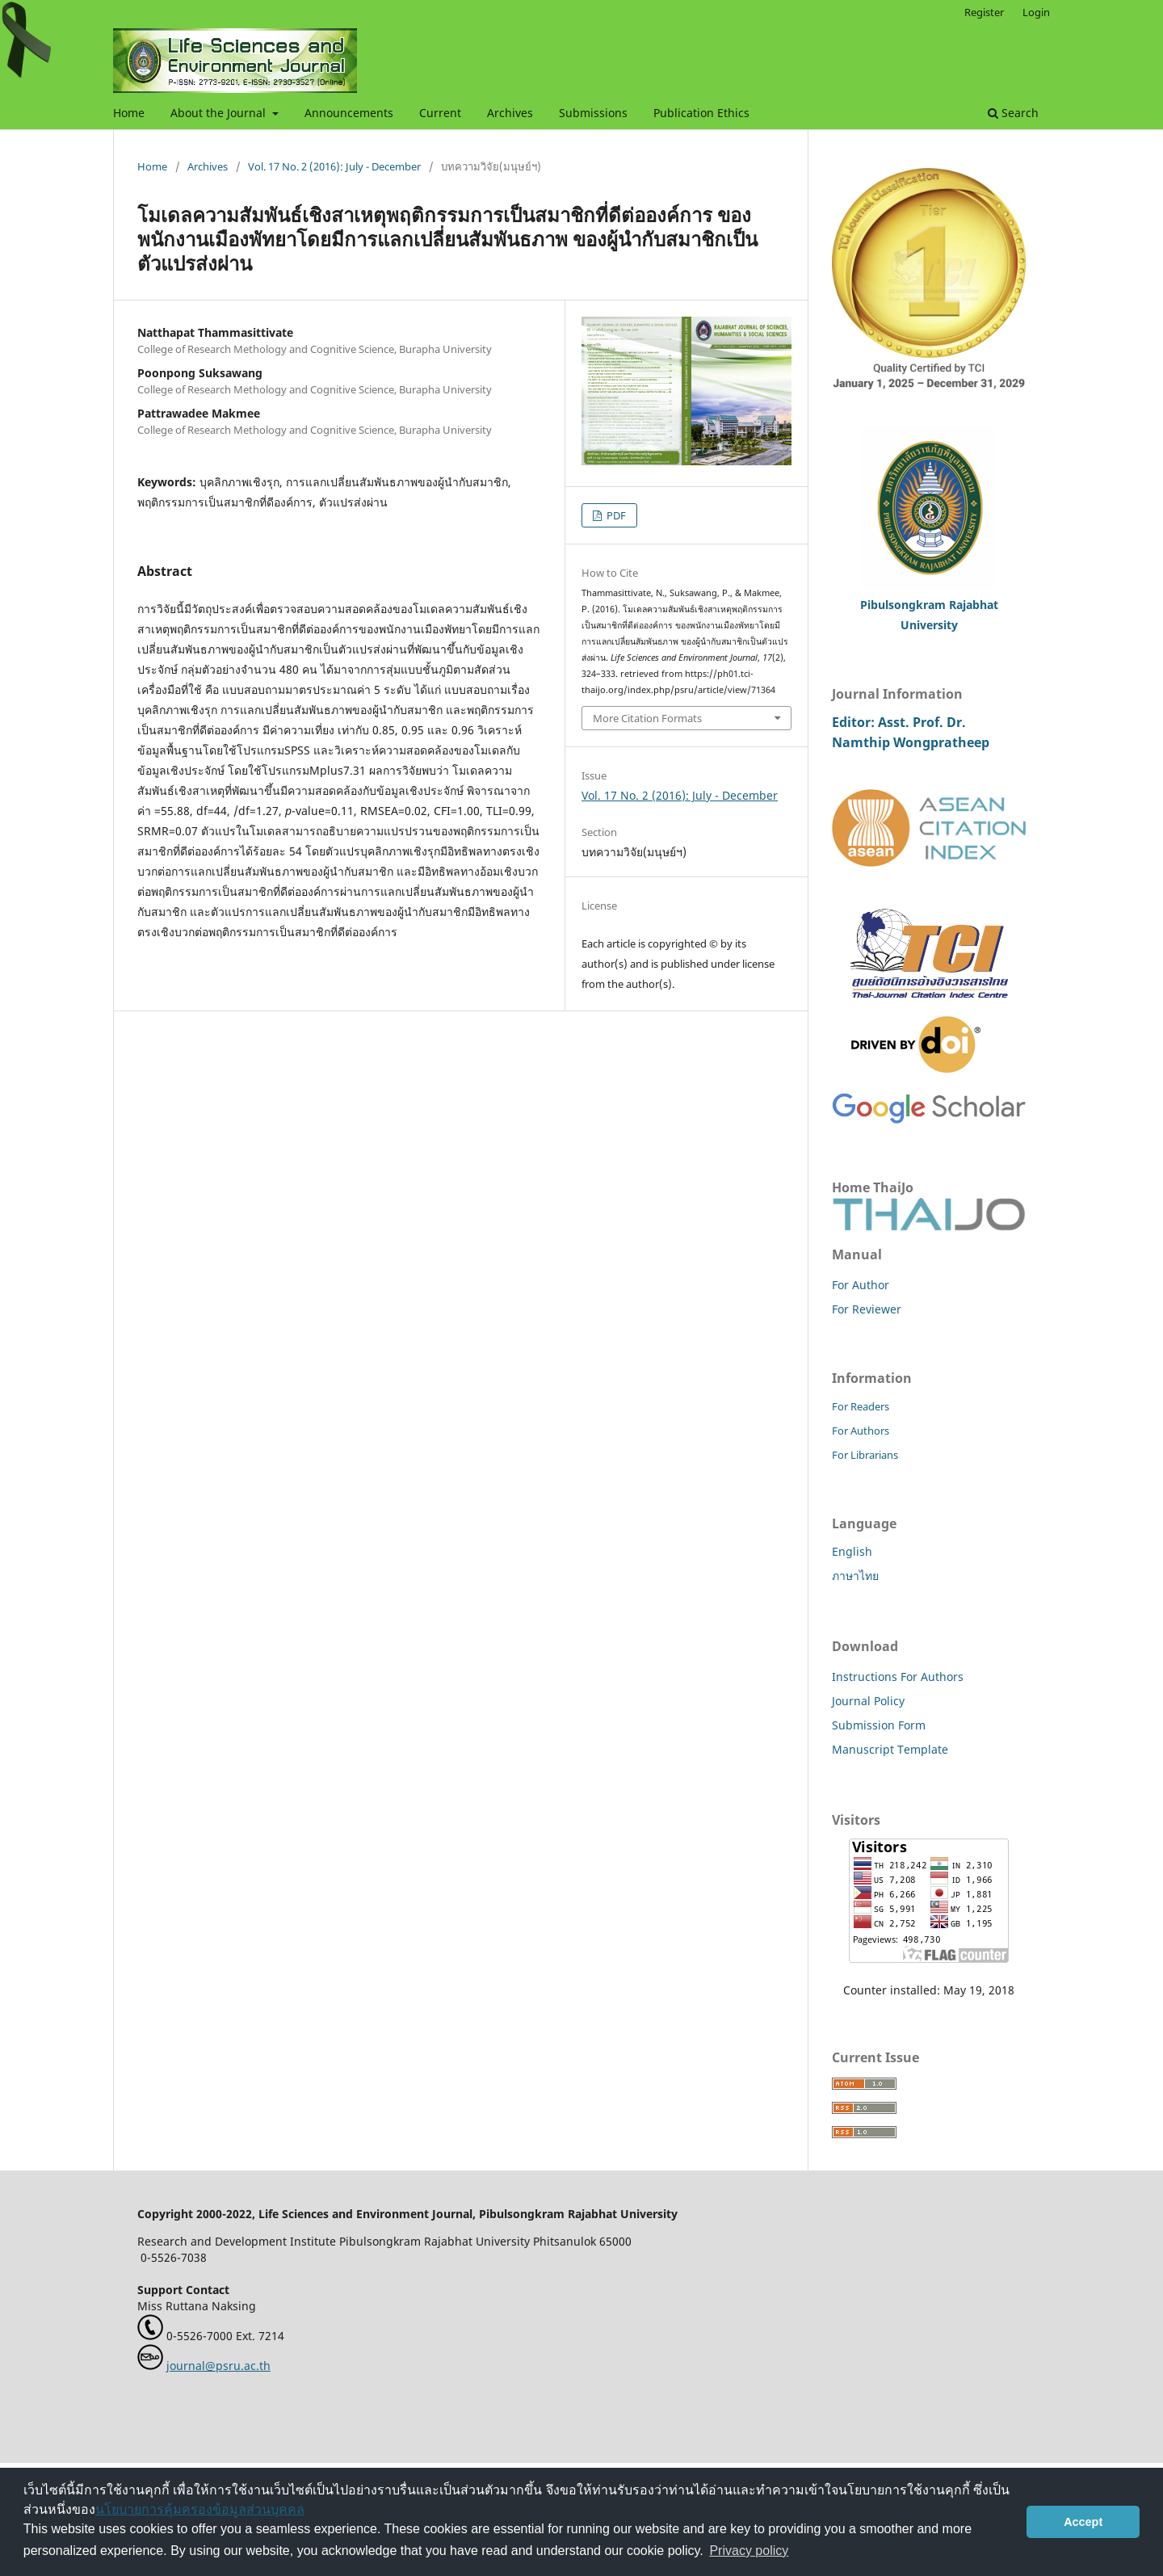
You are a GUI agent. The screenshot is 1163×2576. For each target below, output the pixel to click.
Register (984, 12)
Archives (510, 112)
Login (1036, 12)
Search (1013, 112)
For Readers (860, 1406)
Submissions (593, 112)
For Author (860, 1284)
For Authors (860, 1430)
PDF (615, 515)
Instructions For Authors (898, 1676)
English (852, 1551)
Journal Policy (868, 1700)
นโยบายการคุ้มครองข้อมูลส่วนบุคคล (199, 2509)
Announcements (348, 112)
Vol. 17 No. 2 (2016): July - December (334, 166)
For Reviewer (866, 1309)
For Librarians (865, 1455)
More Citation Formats (647, 718)
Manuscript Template (890, 1749)
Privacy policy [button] (748, 2550)
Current (440, 112)
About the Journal (219, 112)
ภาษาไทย (855, 1575)
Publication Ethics (701, 112)
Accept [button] (1083, 2521)
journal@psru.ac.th (218, 2365)
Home (129, 112)
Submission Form (879, 1725)
